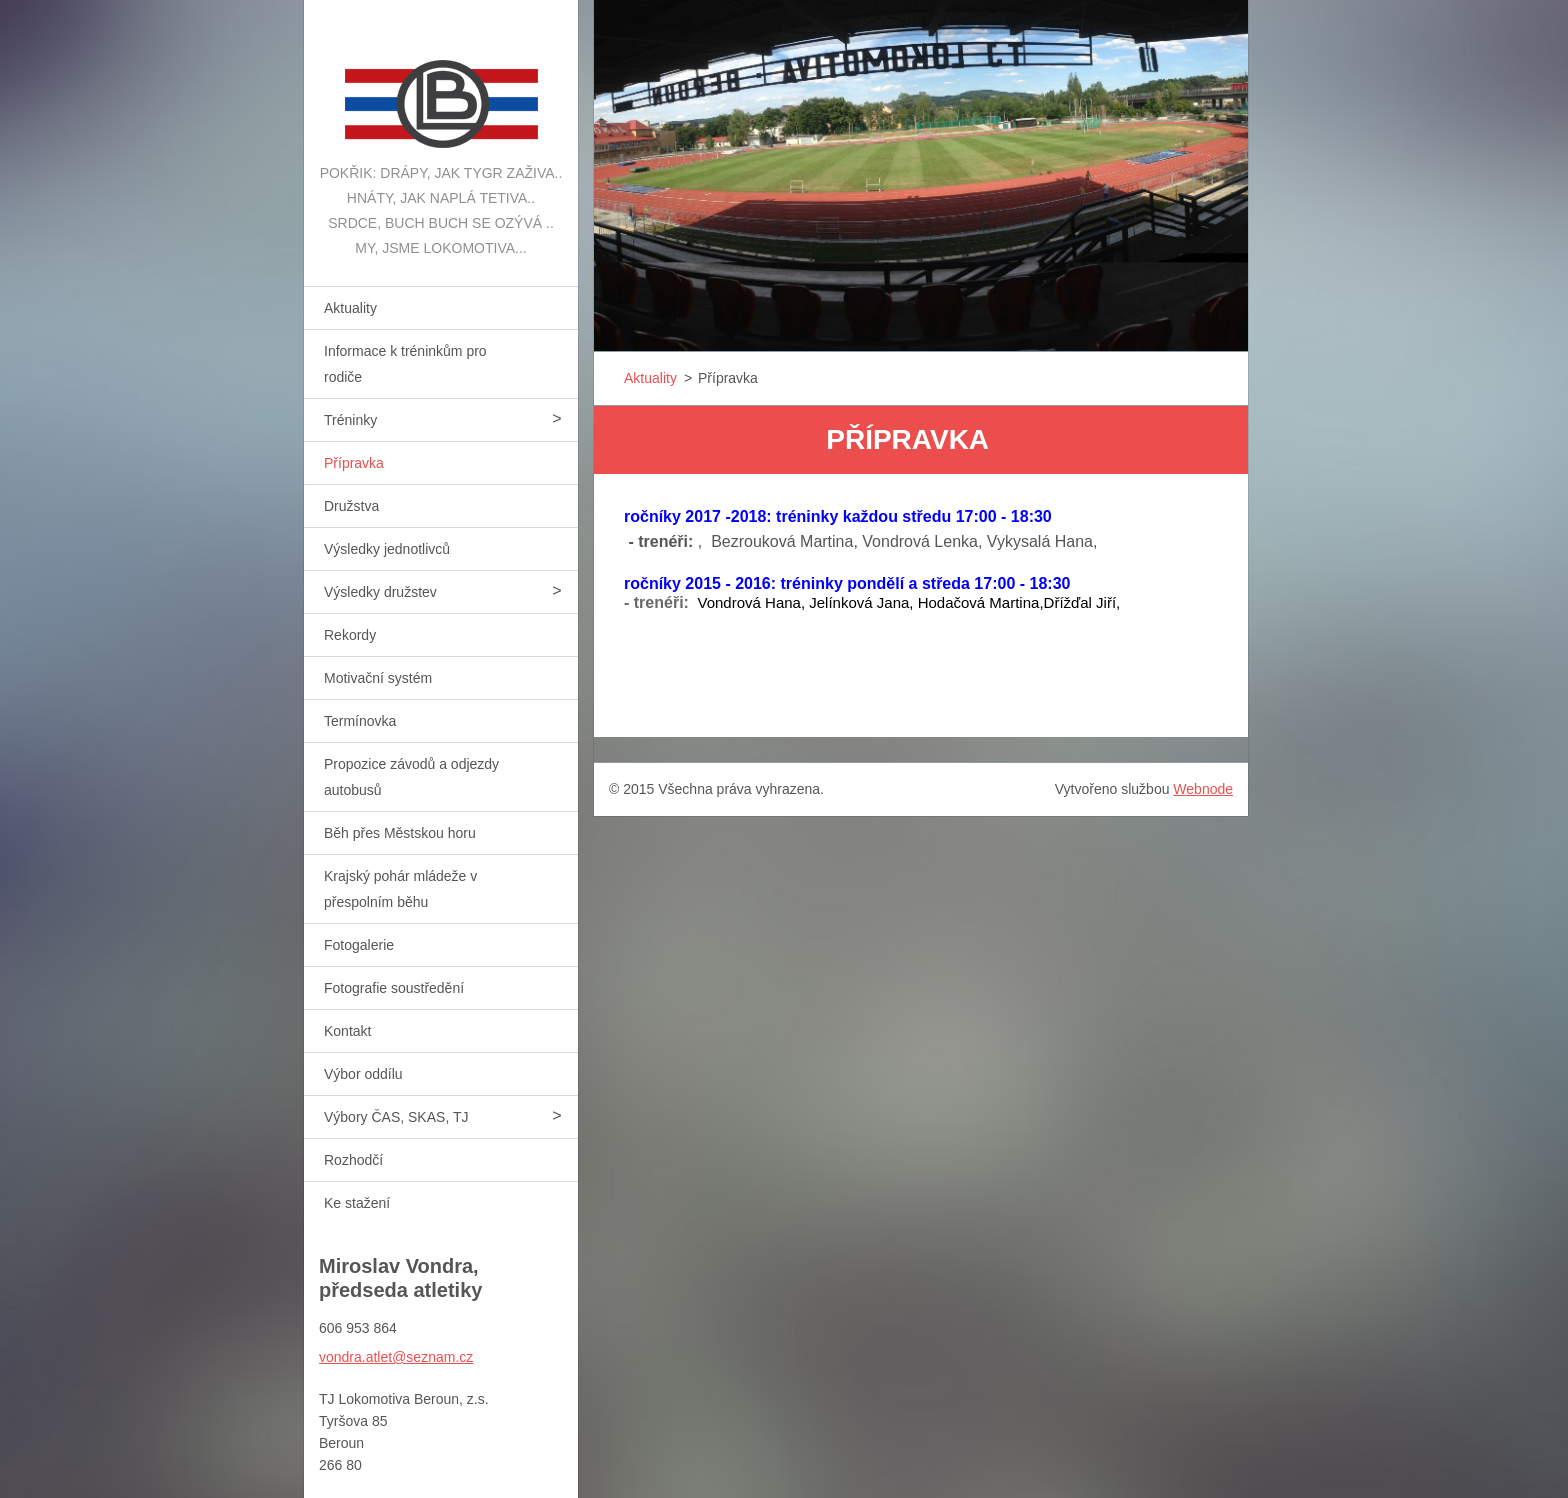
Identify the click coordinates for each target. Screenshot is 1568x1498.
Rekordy (350, 635)
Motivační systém (378, 678)
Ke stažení (357, 1203)
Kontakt (347, 1031)
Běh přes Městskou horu (400, 833)
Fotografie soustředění (394, 988)
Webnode (1203, 789)
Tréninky (350, 420)
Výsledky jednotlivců (387, 549)
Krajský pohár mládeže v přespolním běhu (400, 889)
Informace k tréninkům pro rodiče (405, 364)
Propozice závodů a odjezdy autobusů (411, 777)
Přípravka (354, 463)
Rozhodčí (353, 1160)
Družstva (351, 506)
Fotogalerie (359, 945)
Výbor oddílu (363, 1074)
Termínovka (360, 721)
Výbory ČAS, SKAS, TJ (396, 1117)
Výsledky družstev (380, 592)
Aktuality (350, 308)
